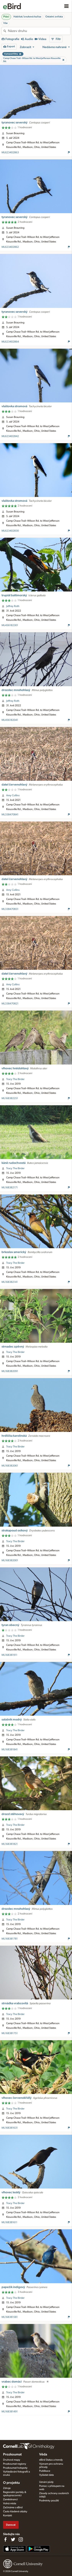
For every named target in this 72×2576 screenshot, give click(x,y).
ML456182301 (10, 625)
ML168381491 (10, 2411)
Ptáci (6, 16)
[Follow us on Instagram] (20, 2539)
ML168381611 (9, 2222)
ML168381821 (10, 1844)
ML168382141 (10, 1282)
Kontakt (7, 2515)
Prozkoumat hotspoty (15, 2468)
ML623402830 (10, 530)
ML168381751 (10, 2033)
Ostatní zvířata (54, 16)
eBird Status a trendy (51, 2460)
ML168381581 (10, 2317)
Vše (5, 23)
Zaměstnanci (10, 2499)
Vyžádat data (46, 2475)
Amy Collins (13, 795)
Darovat (11, 2524)
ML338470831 (10, 909)
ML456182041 (10, 720)
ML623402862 (10, 247)
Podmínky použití (49, 2500)
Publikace (44, 2471)
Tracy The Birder (15, 1079)
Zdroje (7, 2488)
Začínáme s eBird (12, 2507)
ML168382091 (10, 1371)
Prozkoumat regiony (14, 2464)
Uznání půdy (46, 2482)
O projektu (11, 2483)
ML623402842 (10, 436)
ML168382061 (10, 1465)
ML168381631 (10, 2128)
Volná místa (9, 2503)
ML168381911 (9, 1655)
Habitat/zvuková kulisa (27, 16)
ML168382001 (10, 1560)
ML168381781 (10, 1938)
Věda (43, 2454)
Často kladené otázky (15, 2511)
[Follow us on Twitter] (13, 2539)
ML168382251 (10, 1098)
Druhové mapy (11, 2460)
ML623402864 (10, 341)
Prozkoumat (12, 2454)
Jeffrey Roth (12, 606)
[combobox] (39, 31)
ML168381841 (10, 1749)
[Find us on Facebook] (5, 2539)
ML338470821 (10, 1003)
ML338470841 (10, 814)
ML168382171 (10, 1187)
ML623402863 (10, 152)
